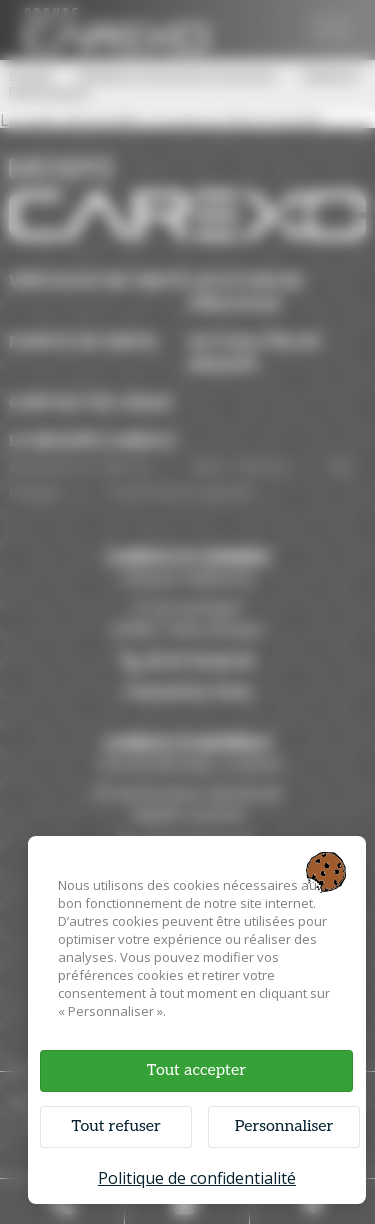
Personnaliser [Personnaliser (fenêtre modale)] (284, 1126)
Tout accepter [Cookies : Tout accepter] (196, 1070)
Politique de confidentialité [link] (197, 1178)
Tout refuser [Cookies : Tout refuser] (115, 1126)
